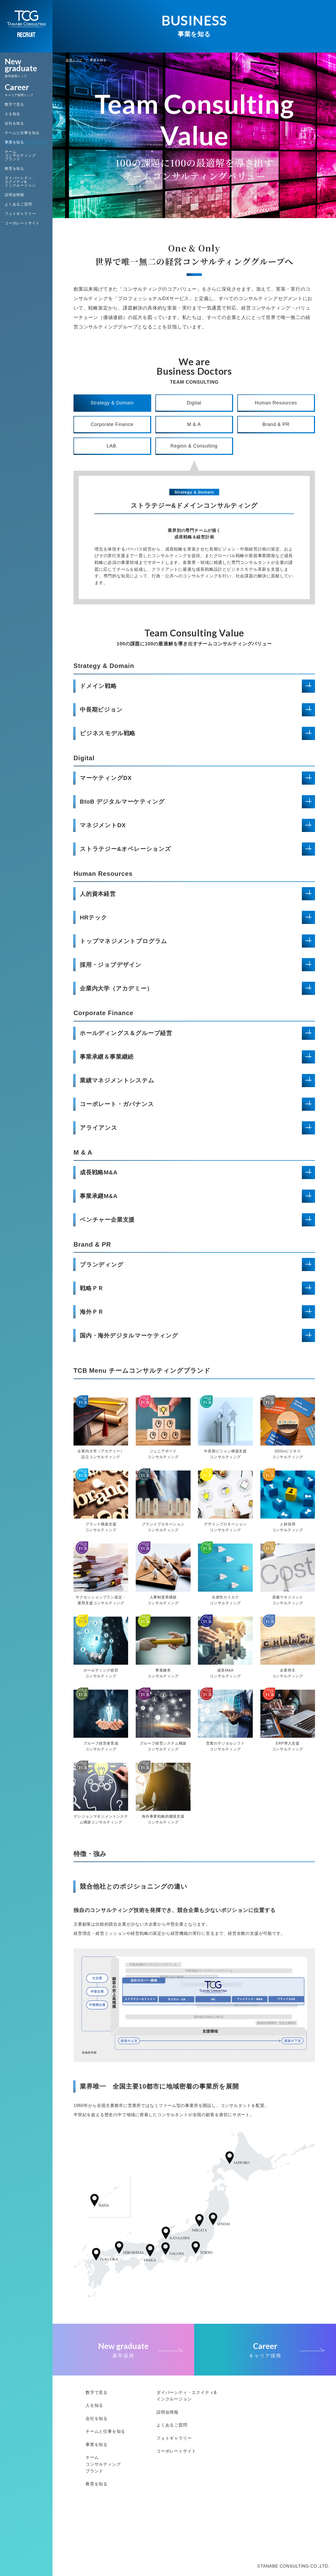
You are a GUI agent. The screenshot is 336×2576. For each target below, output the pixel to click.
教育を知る (14, 168)
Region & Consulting (193, 446)
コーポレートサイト (22, 223)
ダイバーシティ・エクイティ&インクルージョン (20, 181)
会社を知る (14, 123)
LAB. (112, 446)
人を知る (12, 114)
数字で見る (14, 104)
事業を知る (14, 142)
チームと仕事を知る (22, 133)
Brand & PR (275, 424)
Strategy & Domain (112, 402)
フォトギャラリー (20, 214)
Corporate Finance (112, 424)
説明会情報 (14, 195)
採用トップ (74, 60)
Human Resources (276, 402)
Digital (194, 402)
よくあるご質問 (18, 204)
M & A (194, 424)
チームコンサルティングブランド (20, 155)
